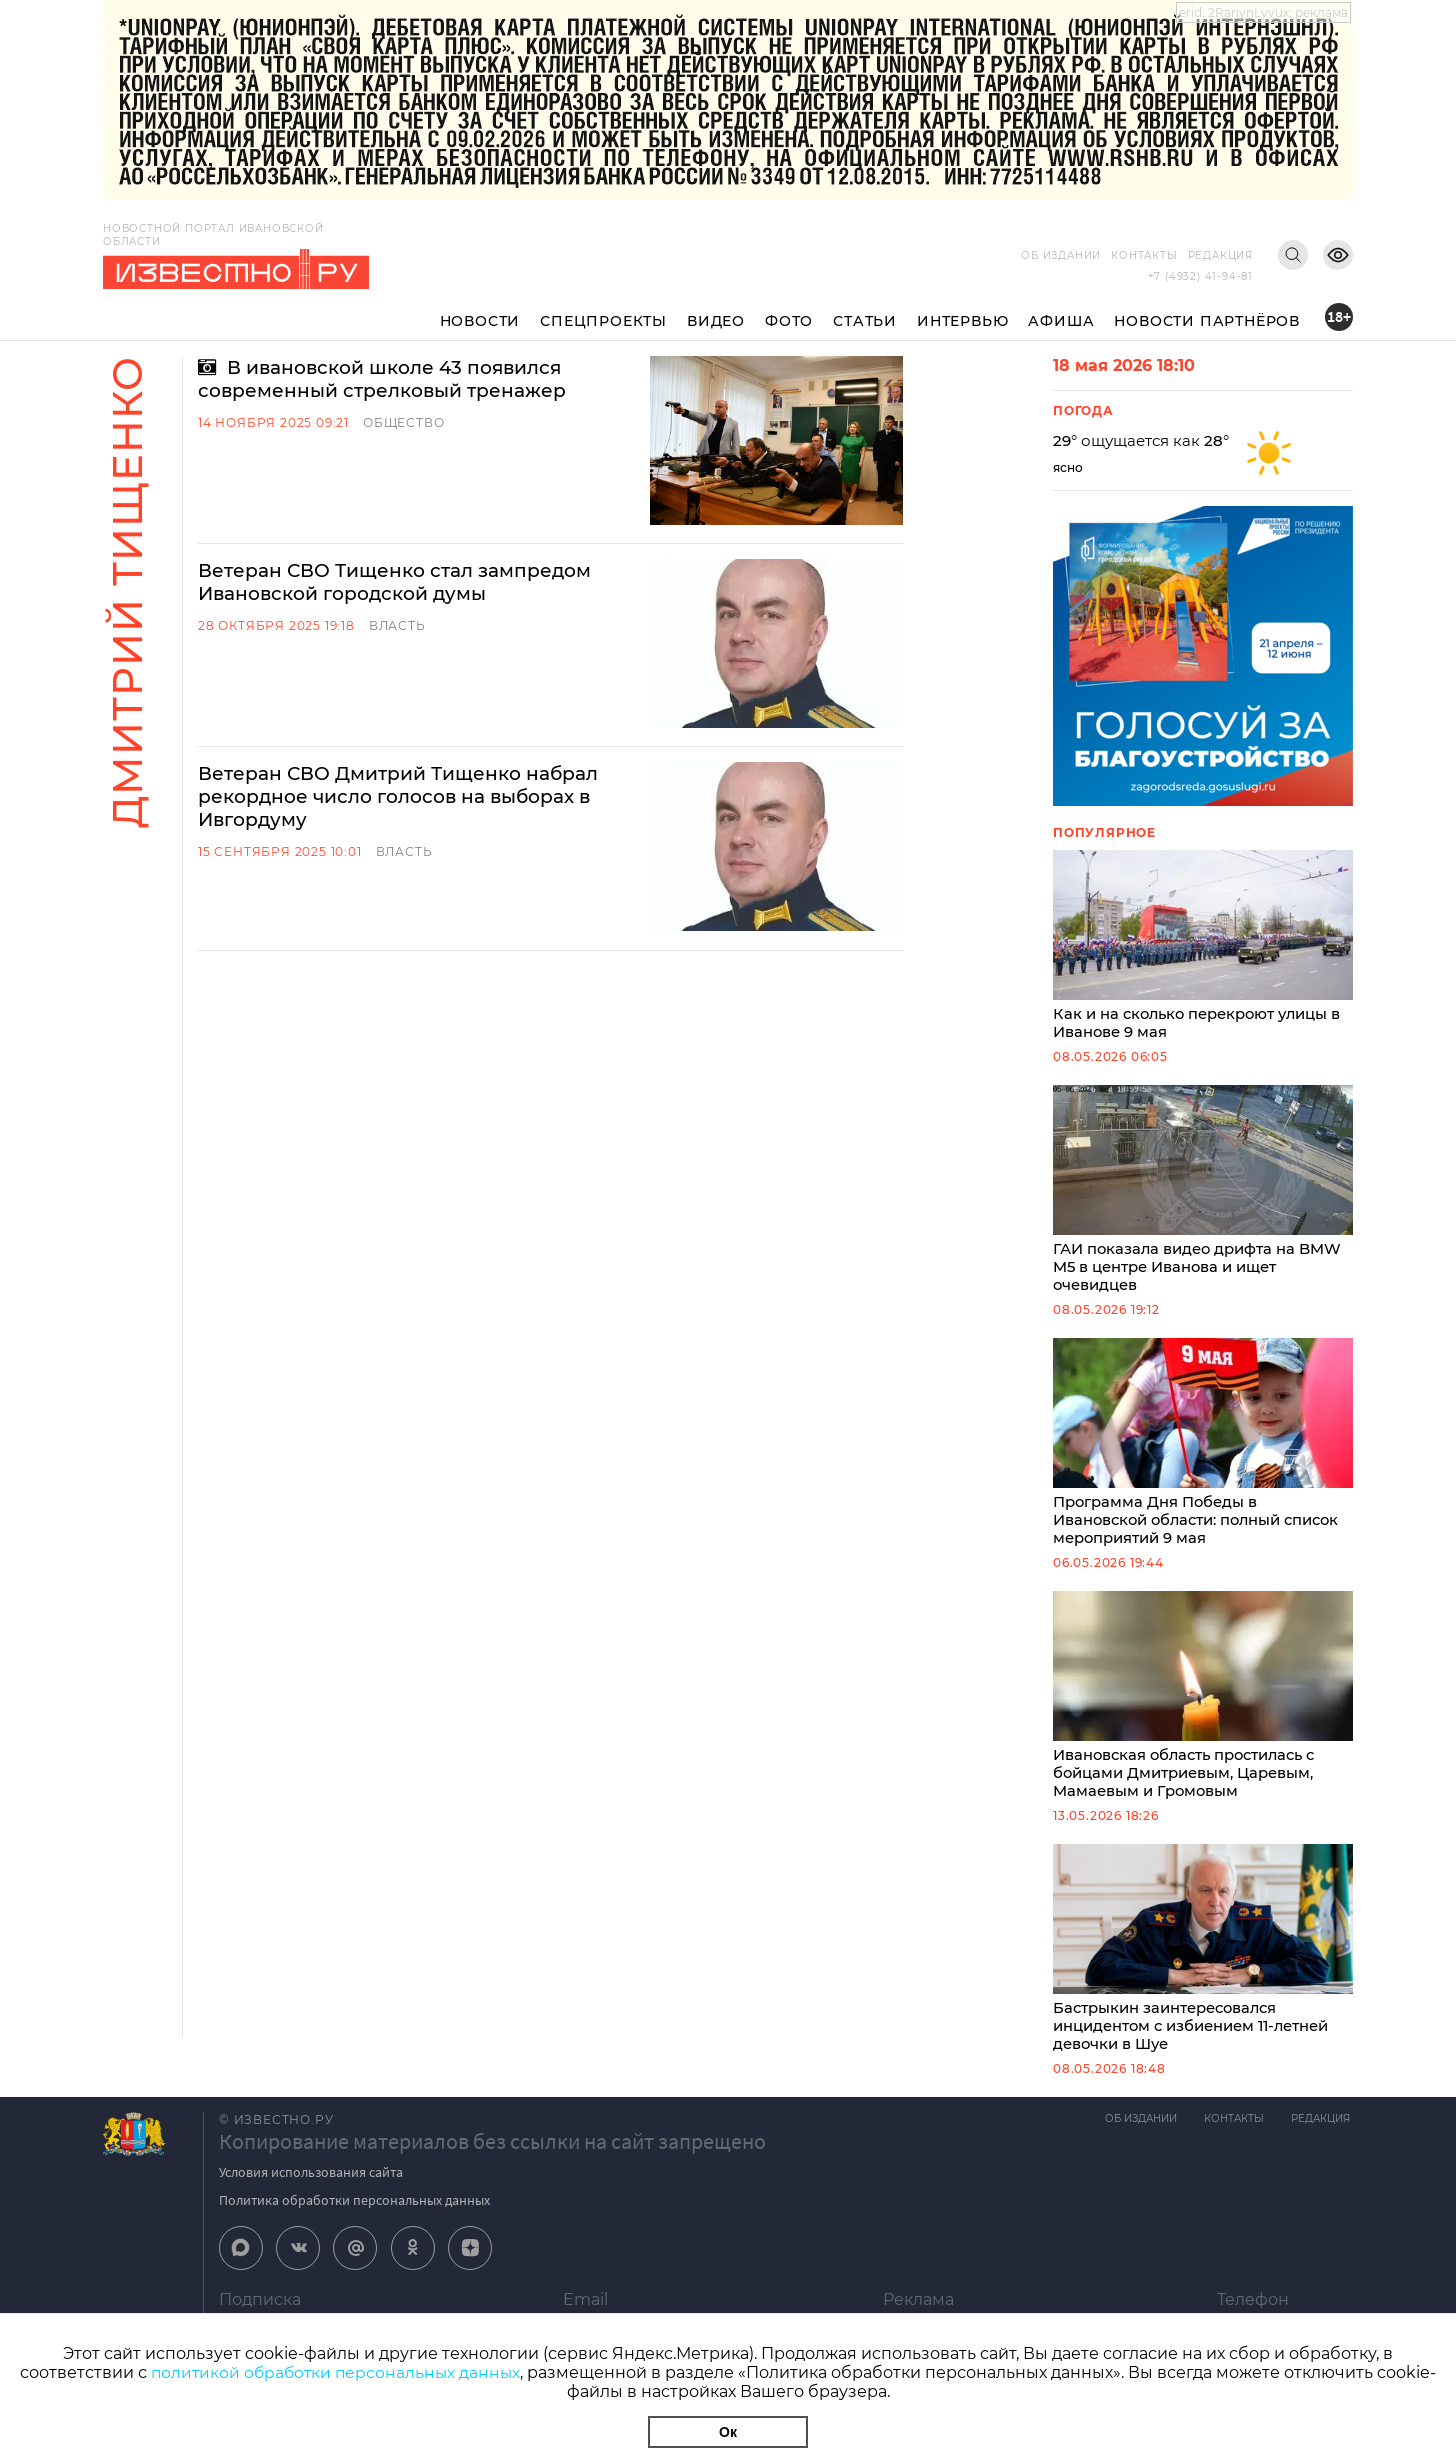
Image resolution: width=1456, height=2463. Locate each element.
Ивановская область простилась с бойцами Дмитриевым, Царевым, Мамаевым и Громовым (1203, 1705)
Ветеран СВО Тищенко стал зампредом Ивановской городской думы (409, 531)
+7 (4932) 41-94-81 (1200, 276)
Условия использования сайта (311, 2186)
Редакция (1220, 255)
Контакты (1144, 255)
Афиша (1061, 321)
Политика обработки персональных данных (354, 2214)
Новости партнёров (1207, 321)
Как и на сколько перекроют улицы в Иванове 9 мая (1203, 946)
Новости (480, 321)
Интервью (962, 321)
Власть (397, 575)
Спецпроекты (603, 321)
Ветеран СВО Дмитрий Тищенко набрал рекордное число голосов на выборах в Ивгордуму (413, 694)
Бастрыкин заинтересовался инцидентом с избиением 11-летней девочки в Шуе (1203, 1961)
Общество (403, 424)
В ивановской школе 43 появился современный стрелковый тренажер (395, 380)
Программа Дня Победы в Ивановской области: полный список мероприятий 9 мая (1203, 1449)
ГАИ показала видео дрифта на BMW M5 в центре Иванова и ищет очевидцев (1203, 1193)
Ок (728, 2432)
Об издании (1061, 255)
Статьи (865, 321)
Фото (789, 321)
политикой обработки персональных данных (335, 2372)
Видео (716, 321)
